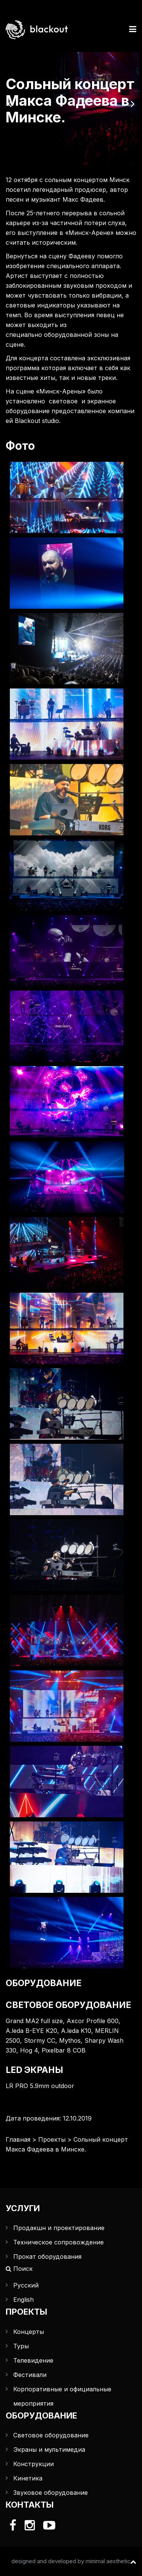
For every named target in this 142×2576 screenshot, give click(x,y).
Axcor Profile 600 (93, 2021)
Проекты (52, 2139)
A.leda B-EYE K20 (31, 2030)
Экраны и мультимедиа (49, 2449)
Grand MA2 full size (34, 2021)
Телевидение (33, 2360)
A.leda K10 (76, 2030)
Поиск (19, 2268)
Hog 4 (29, 2050)
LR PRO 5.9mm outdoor (40, 2086)
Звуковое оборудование (50, 2492)
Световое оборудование (51, 2435)
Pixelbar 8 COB (64, 2050)
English (23, 2299)
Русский (26, 2285)
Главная (18, 2139)
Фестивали (30, 2374)
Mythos (70, 2040)
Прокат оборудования (47, 2256)
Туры (21, 2346)
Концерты (28, 2331)
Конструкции (33, 2464)
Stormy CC (39, 2040)
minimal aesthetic (108, 2561)
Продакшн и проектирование (59, 2228)
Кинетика (27, 2478)
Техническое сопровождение (58, 2242)
